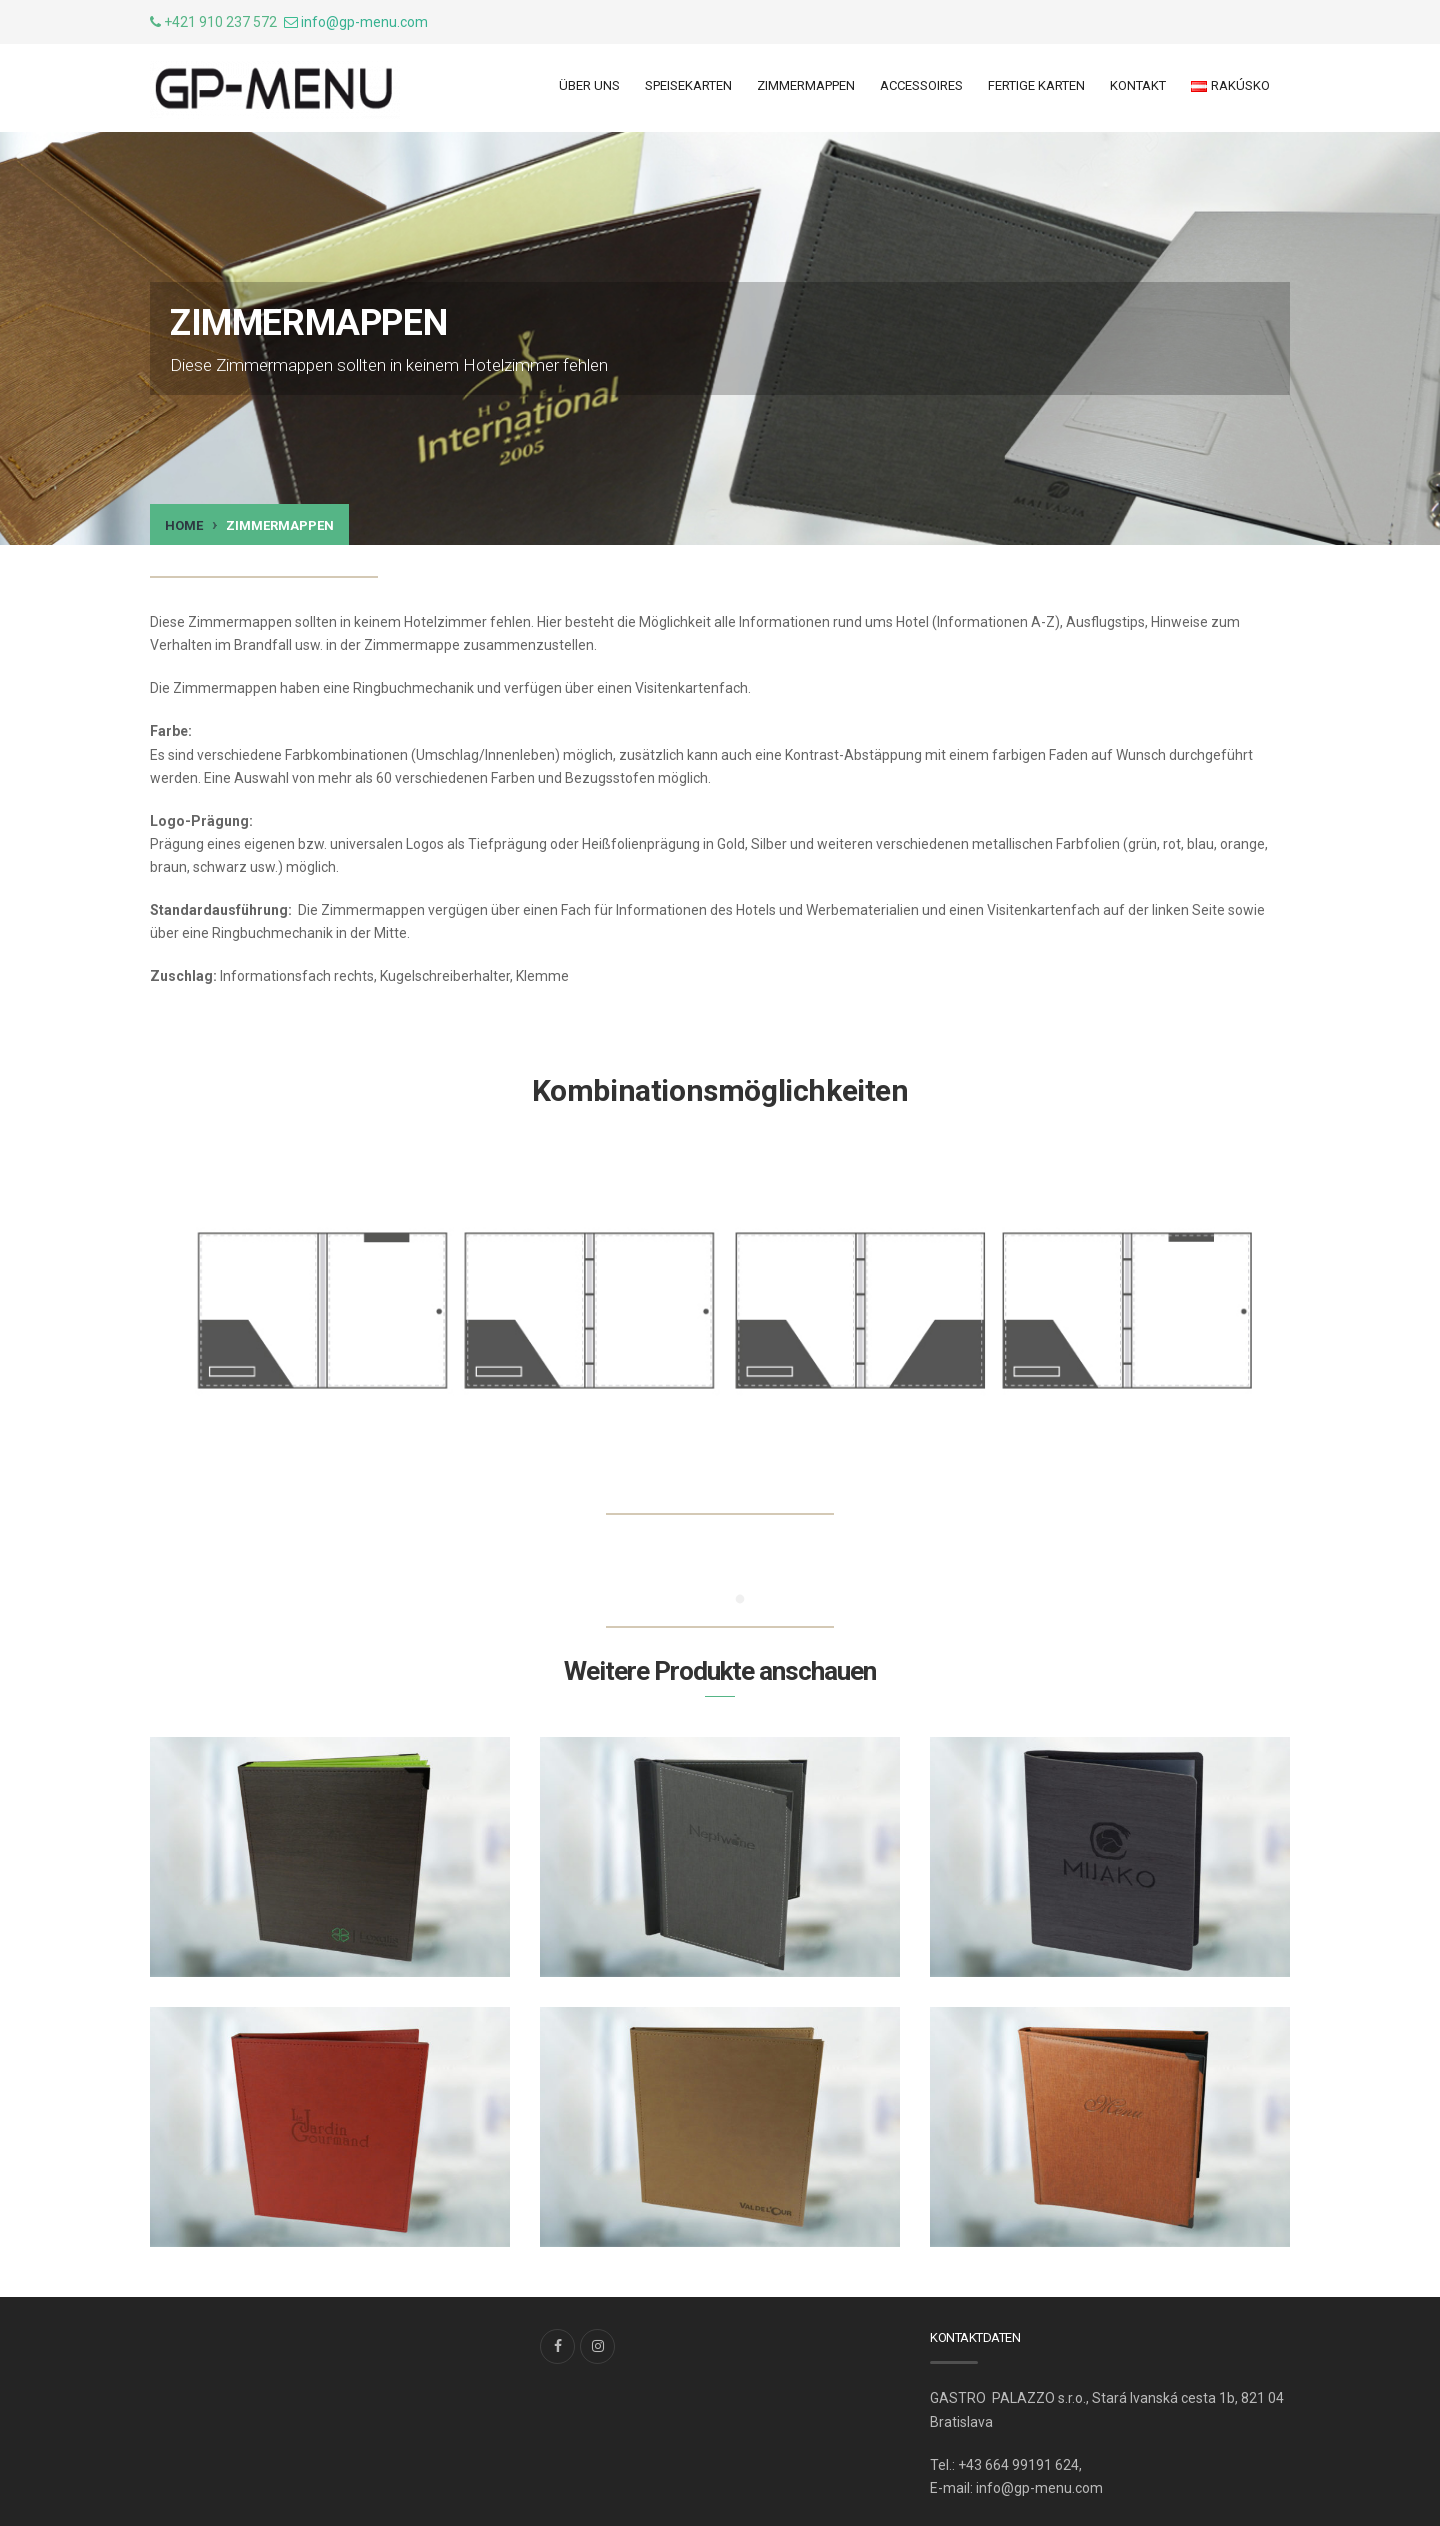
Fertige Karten (1036, 85)
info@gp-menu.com (364, 22)
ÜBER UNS (589, 85)
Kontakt (1138, 85)
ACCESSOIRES (921, 85)
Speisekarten (688, 85)
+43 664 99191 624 (1018, 2465)
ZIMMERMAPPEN (806, 85)
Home (184, 525)
